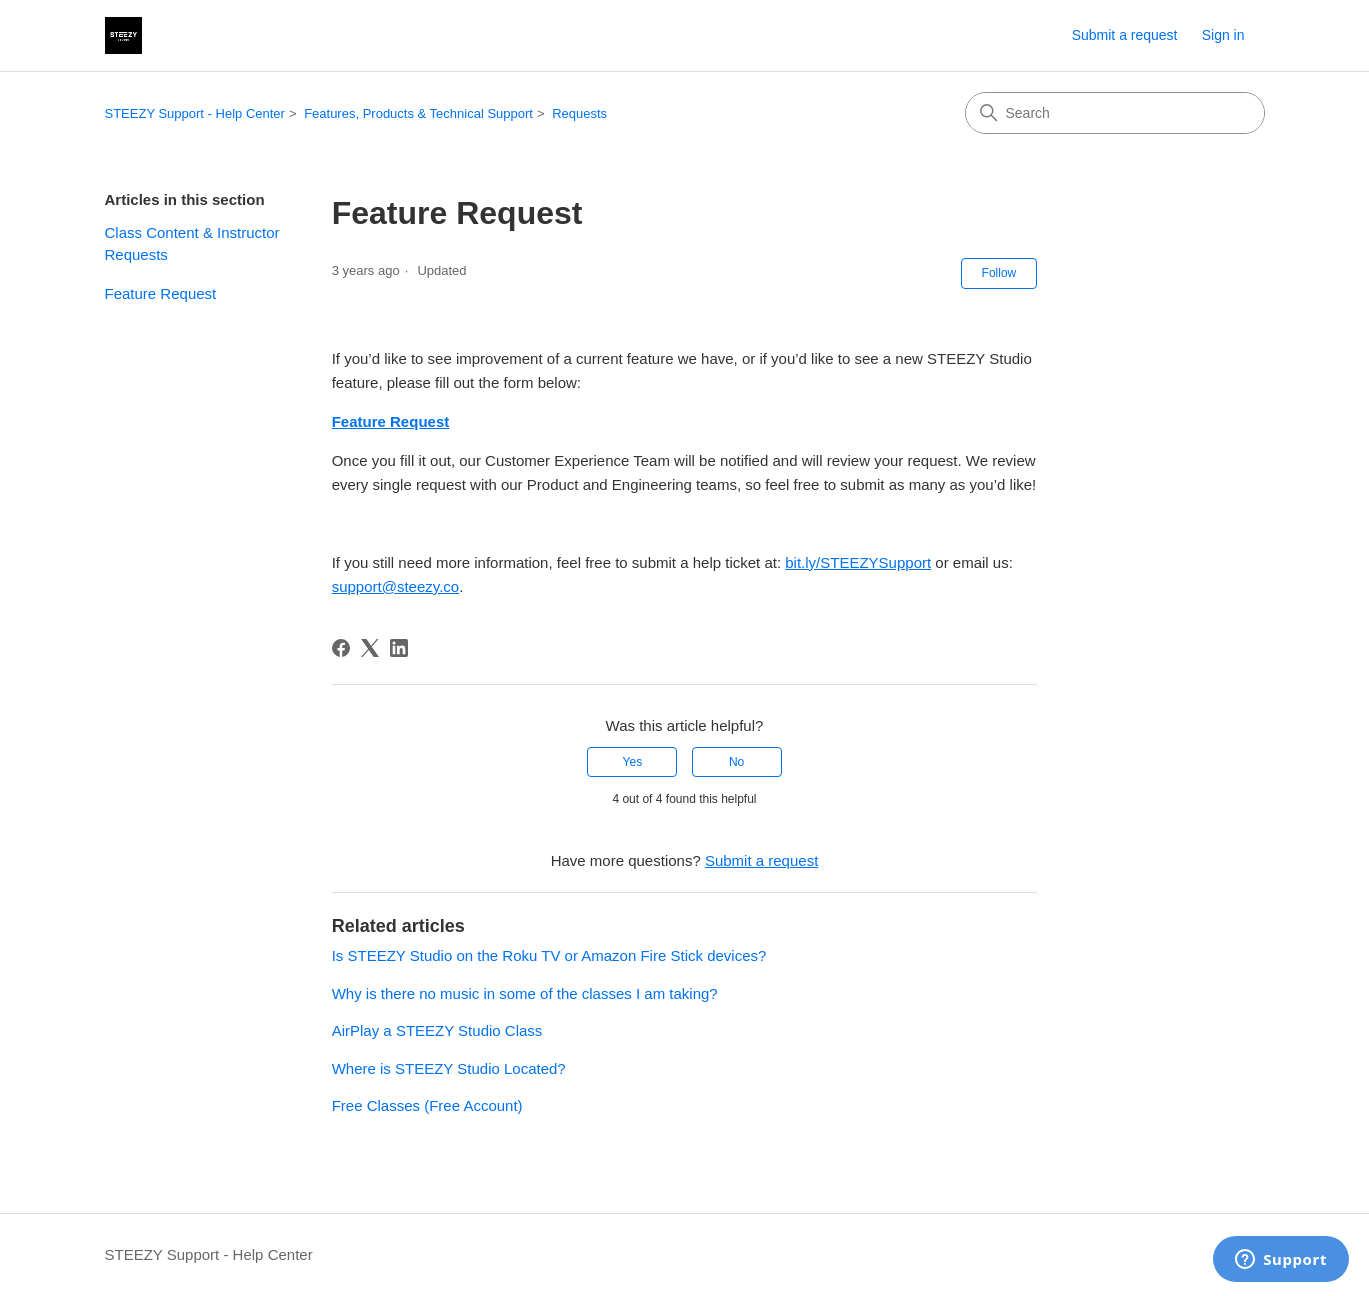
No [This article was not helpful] (736, 762)
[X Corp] (370, 648)
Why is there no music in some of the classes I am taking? (525, 993)
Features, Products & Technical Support (418, 113)
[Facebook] (341, 648)
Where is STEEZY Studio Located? (449, 1068)
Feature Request (161, 293)
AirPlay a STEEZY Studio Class (437, 1030)
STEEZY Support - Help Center (195, 113)
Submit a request (1125, 35)
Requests (579, 113)
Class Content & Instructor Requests (192, 244)
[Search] (1115, 113)
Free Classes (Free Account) (427, 1105)
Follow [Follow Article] (999, 273)
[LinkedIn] (399, 648)
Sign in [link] (1223, 35)
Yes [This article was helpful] (633, 762)
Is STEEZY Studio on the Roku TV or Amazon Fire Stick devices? (549, 955)
